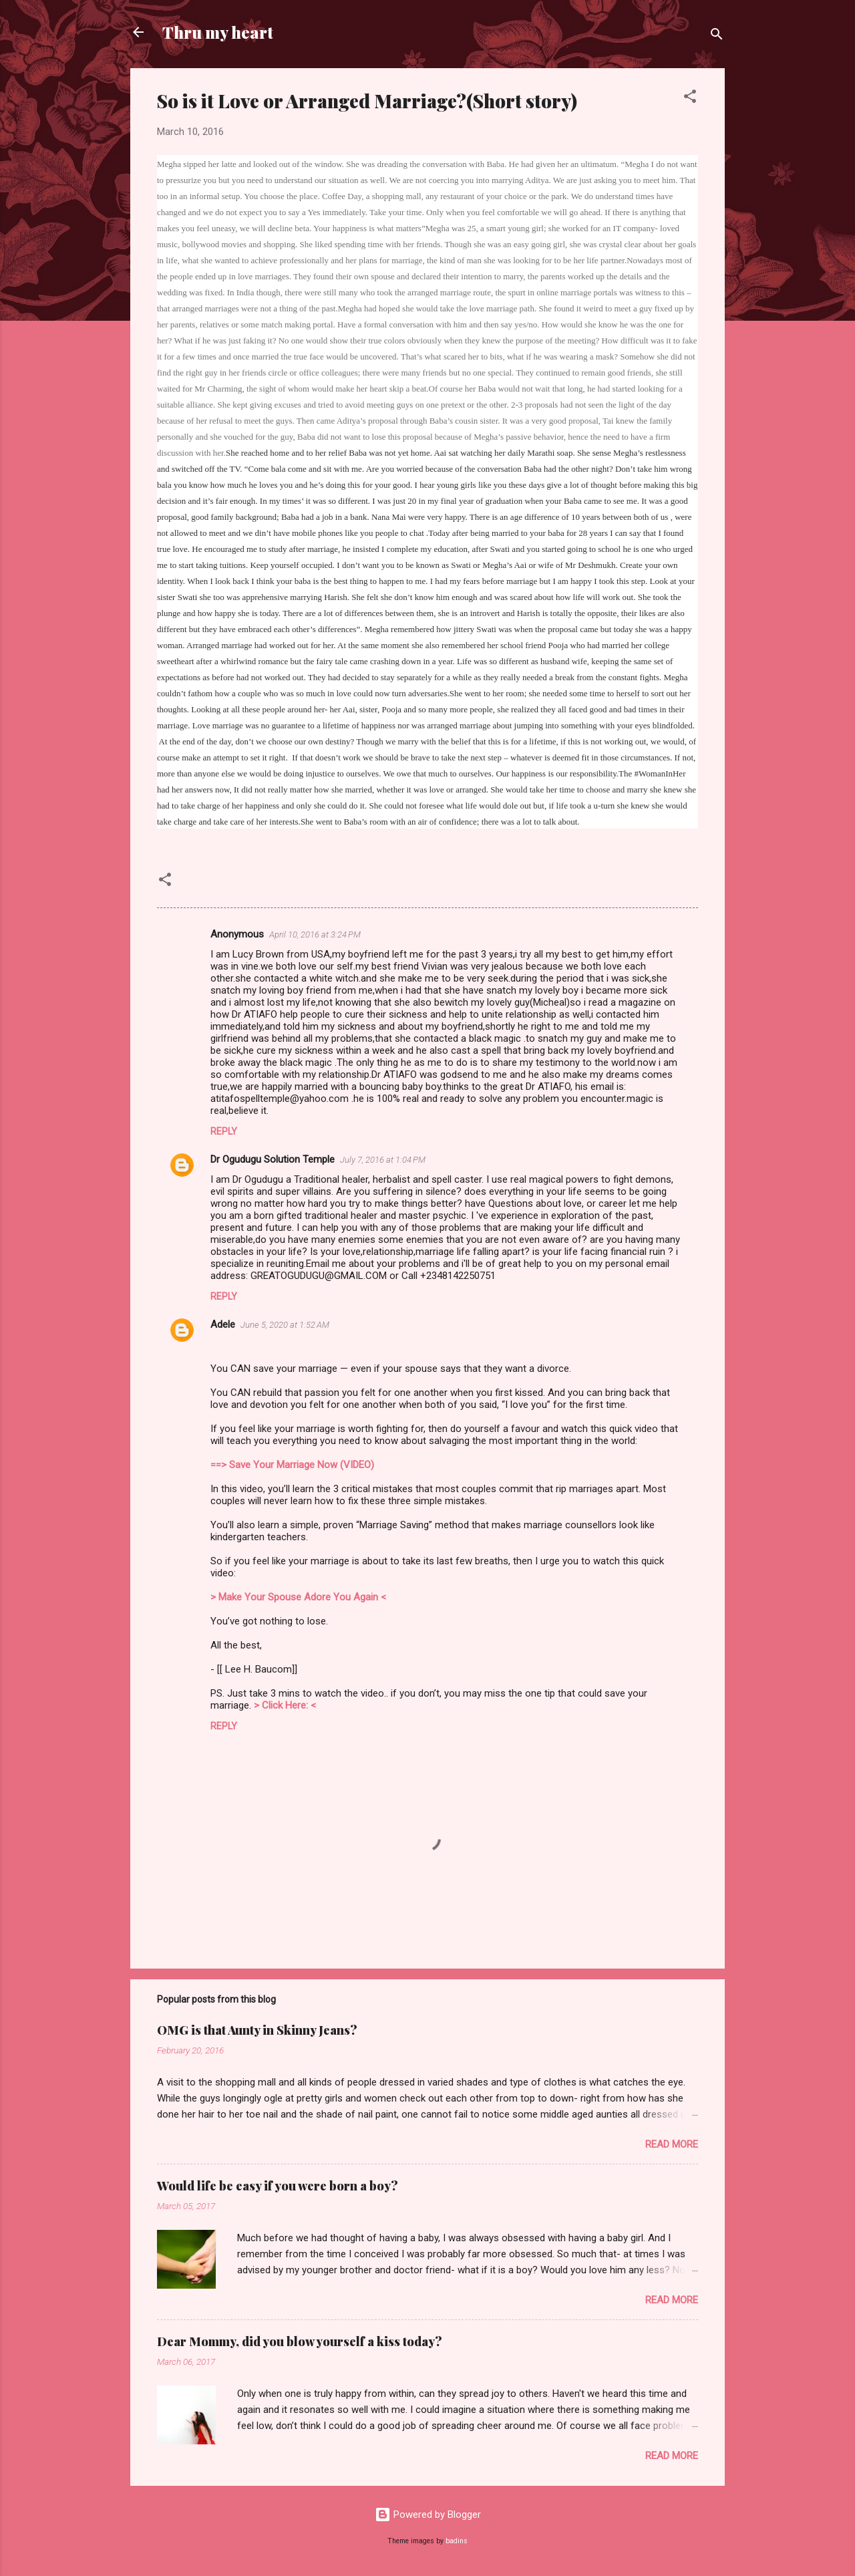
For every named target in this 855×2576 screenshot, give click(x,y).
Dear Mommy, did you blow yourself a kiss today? (299, 2341)
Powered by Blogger (428, 2515)
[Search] (717, 36)
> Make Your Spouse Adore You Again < (298, 1597)
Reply (223, 1131)
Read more (671, 2144)
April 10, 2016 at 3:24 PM (315, 934)
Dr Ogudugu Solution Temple (272, 1159)
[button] (690, 98)
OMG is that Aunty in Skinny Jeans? (257, 2030)
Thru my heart (217, 32)
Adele (222, 1324)
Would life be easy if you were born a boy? (277, 2186)
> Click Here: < (285, 1705)
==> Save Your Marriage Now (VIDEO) (292, 1465)
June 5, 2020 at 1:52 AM (284, 1325)
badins (457, 2541)
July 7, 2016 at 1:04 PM (382, 1160)
